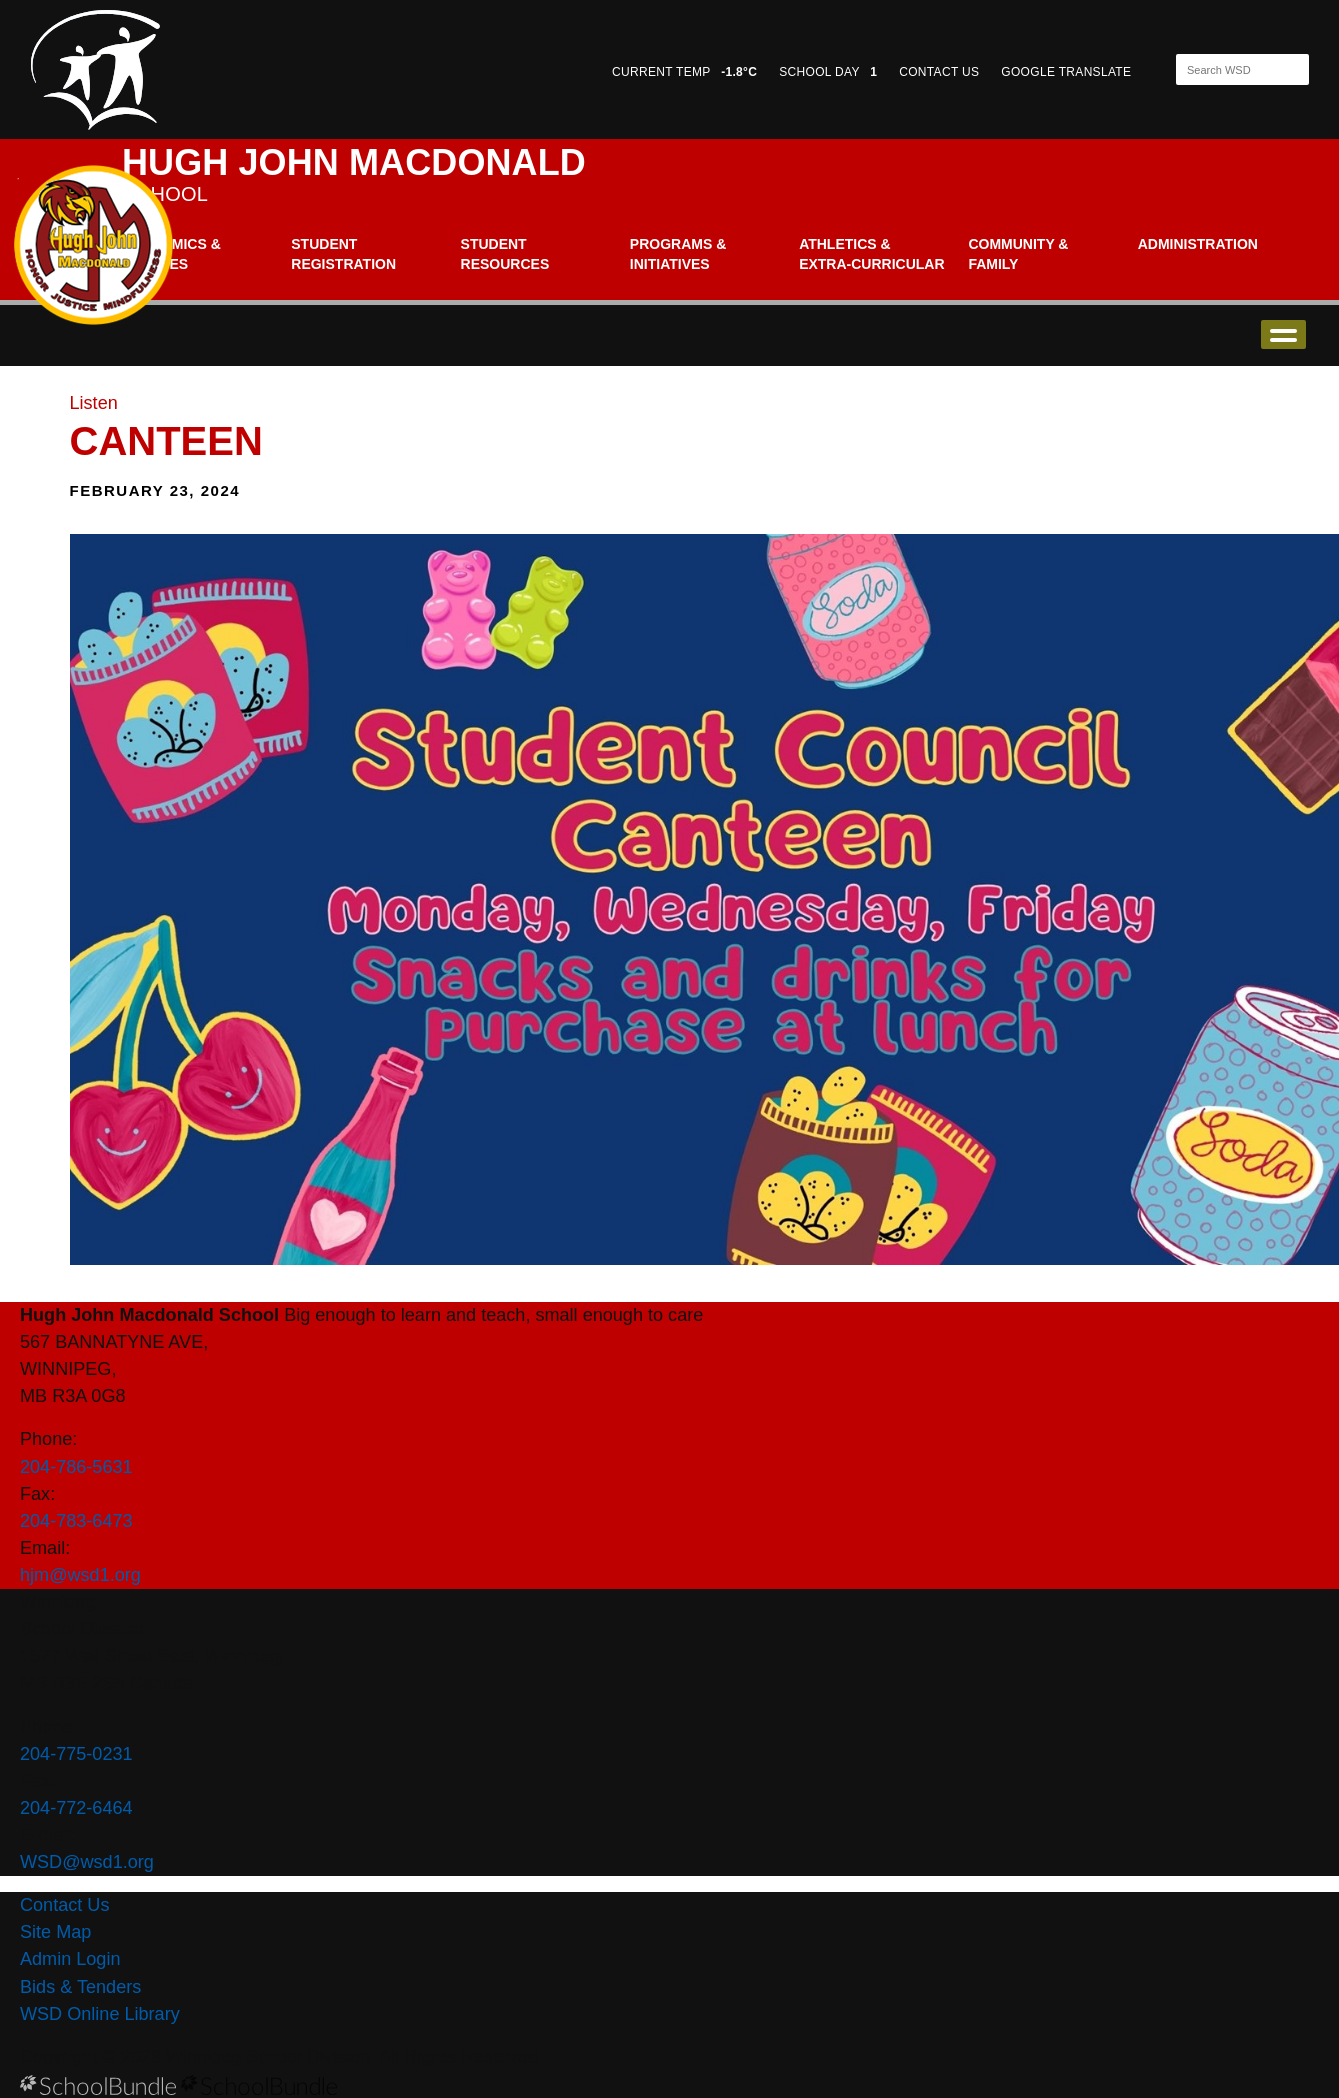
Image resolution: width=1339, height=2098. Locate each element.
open (1283, 334)
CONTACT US (939, 72)
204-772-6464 (76, 1808)
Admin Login (70, 1959)
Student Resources (505, 254)
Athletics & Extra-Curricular (871, 254)
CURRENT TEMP (684, 72)
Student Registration (343, 254)
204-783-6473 (76, 1521)
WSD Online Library (100, 2014)
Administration (1198, 244)
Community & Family (1018, 254)
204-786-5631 (76, 1467)
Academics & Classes (171, 254)
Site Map (55, 1932)
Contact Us (64, 1905)
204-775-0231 (76, 1754)
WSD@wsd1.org (87, 1862)
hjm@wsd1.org (80, 1575)
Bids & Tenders (80, 1987)
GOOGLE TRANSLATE (1068, 72)
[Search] (1225, 69)
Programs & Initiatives (678, 254)
